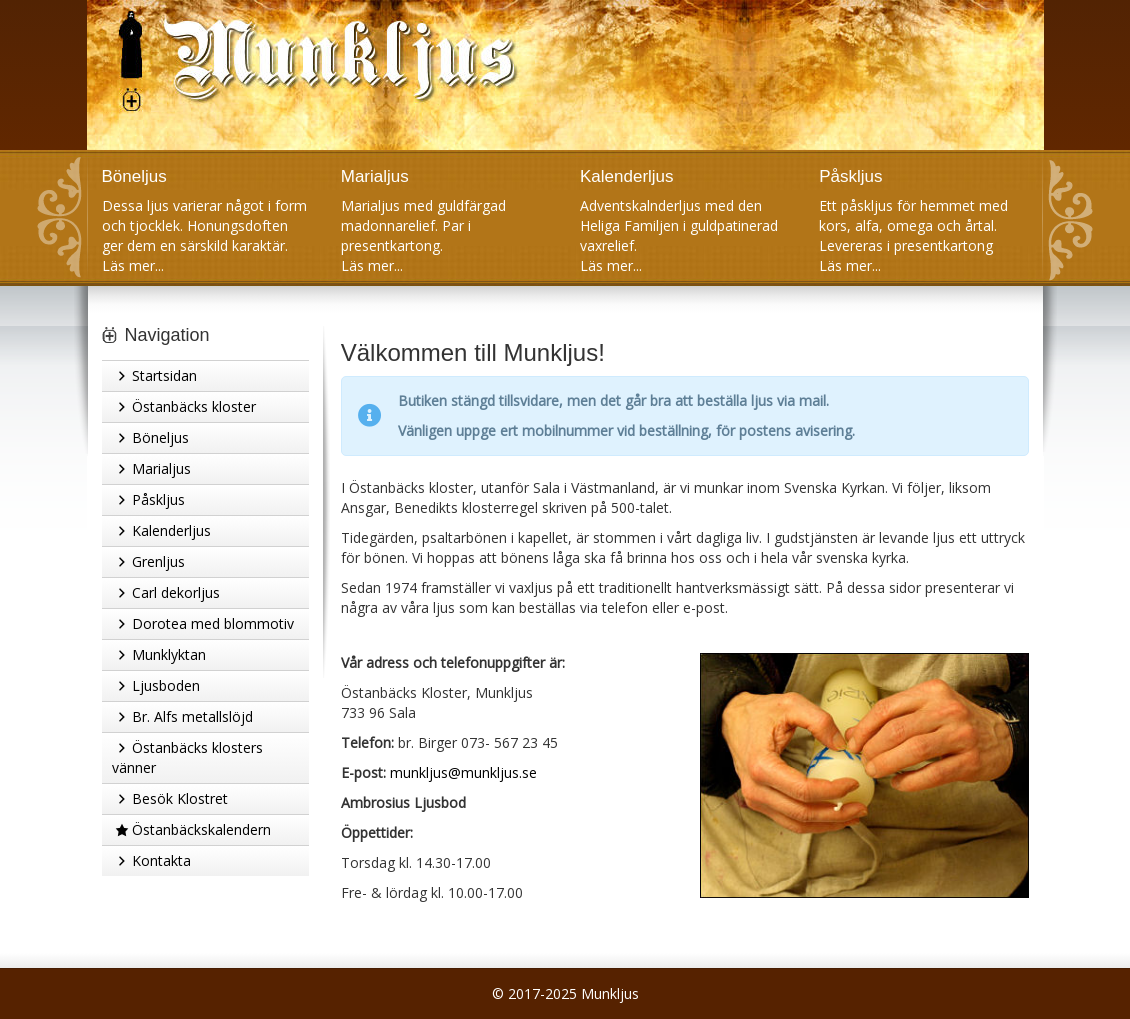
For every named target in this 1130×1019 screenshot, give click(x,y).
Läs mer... (133, 265)
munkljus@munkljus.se (463, 772)
